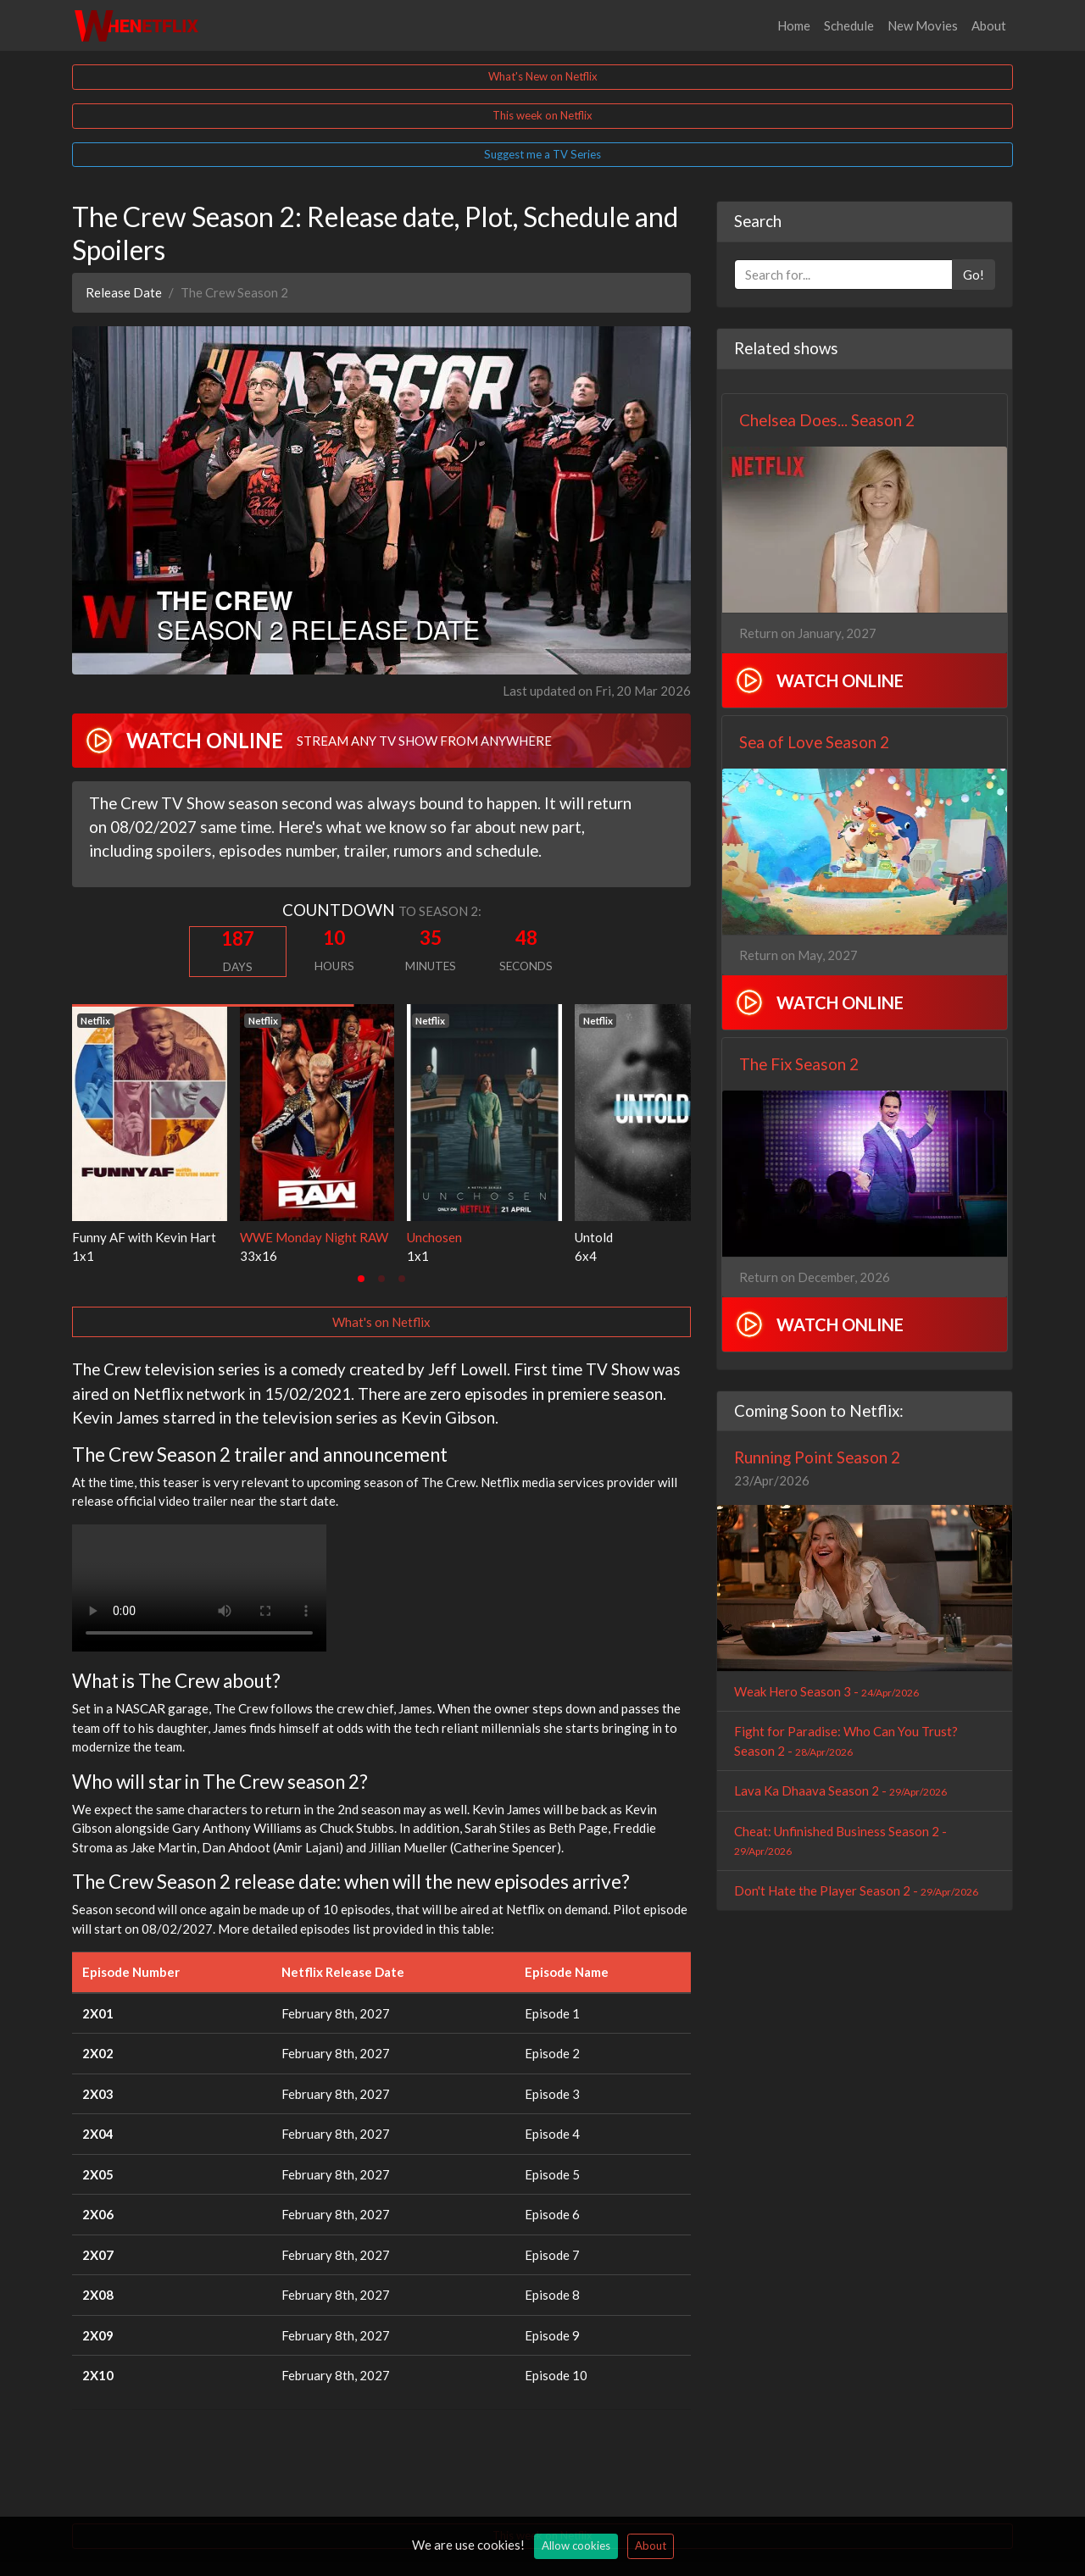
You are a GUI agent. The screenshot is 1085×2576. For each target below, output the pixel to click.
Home (793, 25)
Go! (973, 274)
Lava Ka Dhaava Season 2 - (840, 1790)
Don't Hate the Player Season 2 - (856, 1890)
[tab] (361, 1278)
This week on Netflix (542, 115)
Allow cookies (576, 2545)
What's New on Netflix (543, 76)
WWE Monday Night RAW (314, 1237)
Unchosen (434, 1237)
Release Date (124, 292)
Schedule (849, 25)
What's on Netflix (381, 1322)
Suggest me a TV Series (542, 154)
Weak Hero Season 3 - (826, 1691)
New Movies (922, 25)
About (988, 25)
